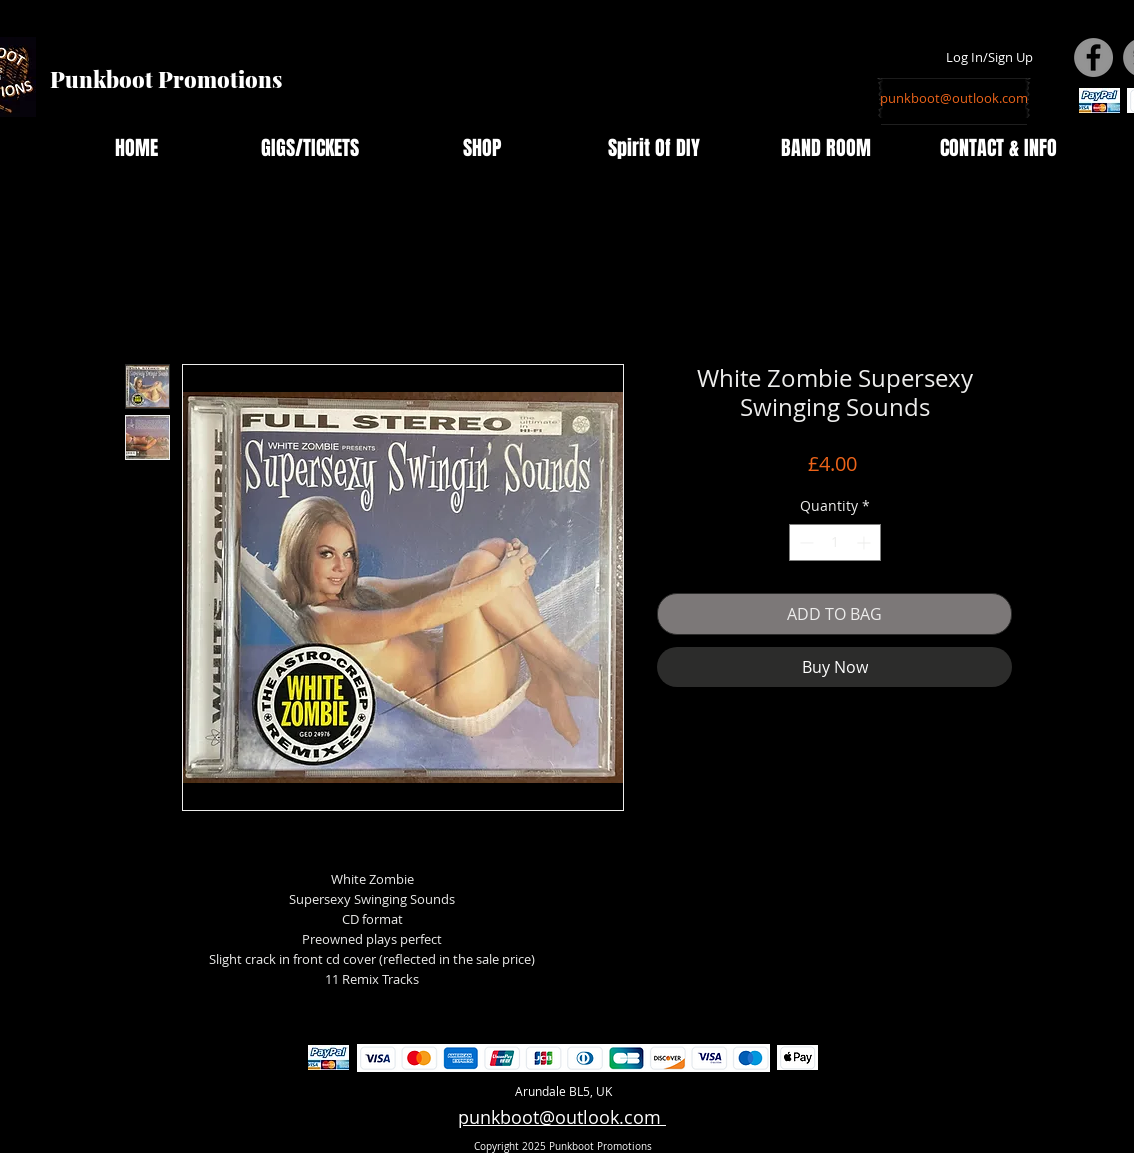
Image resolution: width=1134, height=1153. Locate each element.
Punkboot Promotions (166, 79)
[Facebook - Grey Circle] (1093, 57)
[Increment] (865, 542)
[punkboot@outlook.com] (954, 98)
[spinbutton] (835, 542)
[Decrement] (804, 542)
